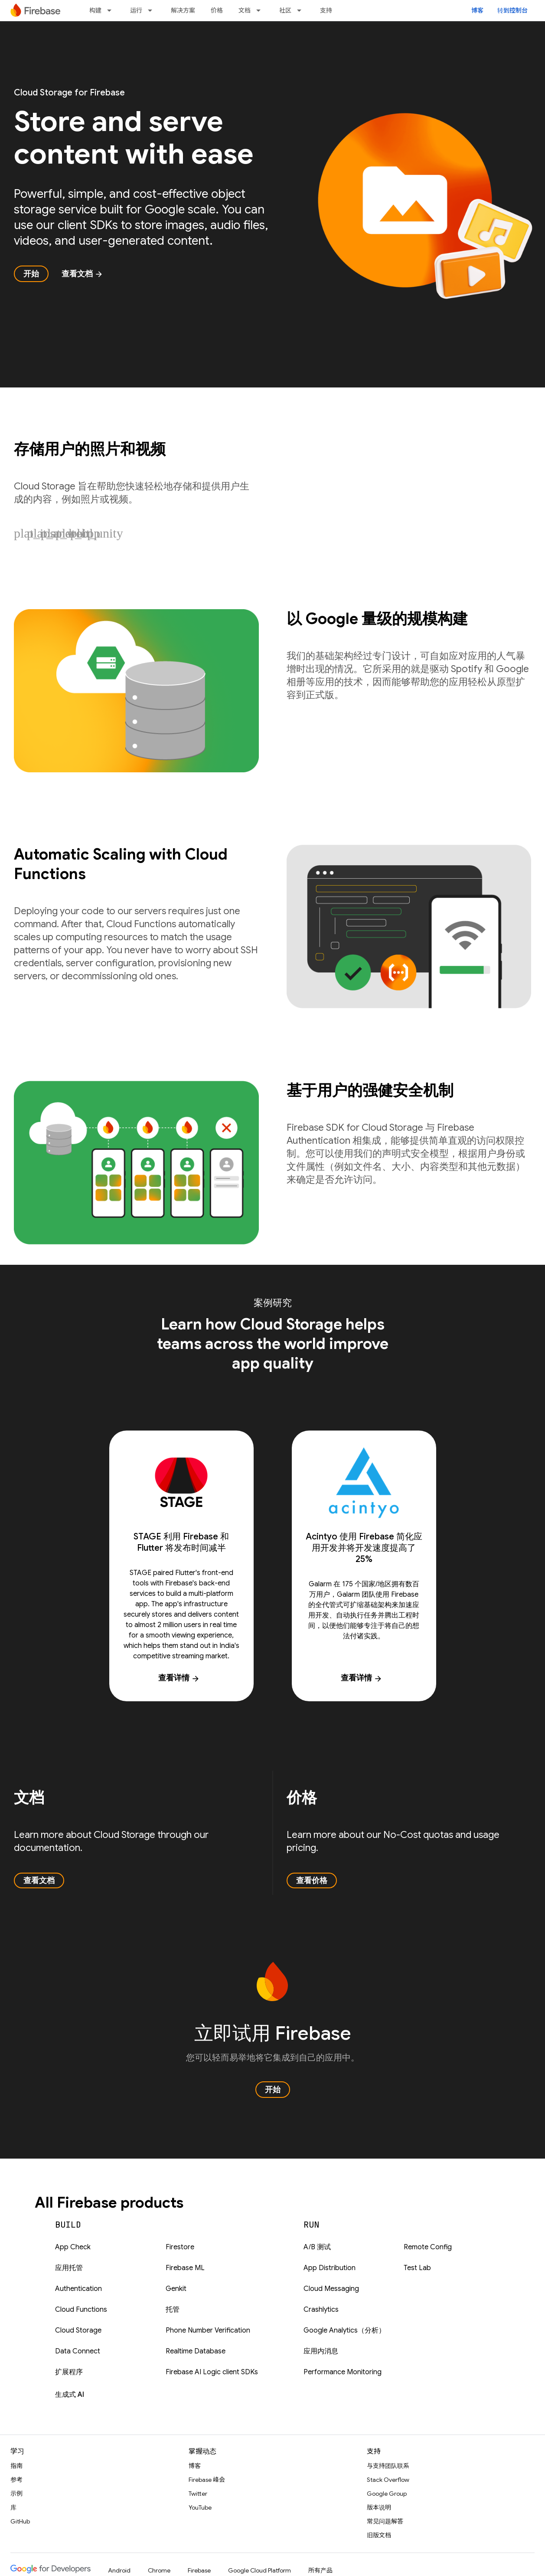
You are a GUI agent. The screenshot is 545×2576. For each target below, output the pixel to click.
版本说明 (379, 2507)
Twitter (198, 2493)
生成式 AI (69, 2394)
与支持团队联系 (388, 2466)
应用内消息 (321, 2351)
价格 (217, 10)
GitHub (20, 2521)
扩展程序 (69, 2372)
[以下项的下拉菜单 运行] (152, 10)
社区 (285, 10)
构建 (95, 10)
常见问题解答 (385, 2521)
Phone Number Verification (208, 2330)
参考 (16, 2480)
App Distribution (330, 2268)
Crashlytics (321, 2309)
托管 (172, 2309)
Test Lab (417, 2268)
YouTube (200, 2507)
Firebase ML (185, 2268)
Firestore (180, 2247)
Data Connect (77, 2351)
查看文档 (82, 274)
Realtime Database (195, 2351)
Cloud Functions (81, 2309)
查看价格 (311, 1880)
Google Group (387, 2493)
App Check (73, 2247)
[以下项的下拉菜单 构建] (111, 10)
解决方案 (183, 10)
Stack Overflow (388, 2480)
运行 (136, 10)
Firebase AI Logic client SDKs (212, 2372)
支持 (326, 10)
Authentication (78, 2288)
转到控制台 (512, 10)
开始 (31, 274)
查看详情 (179, 1678)
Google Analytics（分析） (344, 2330)
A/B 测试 (317, 2247)
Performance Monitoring (343, 2372)
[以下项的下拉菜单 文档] (261, 10)
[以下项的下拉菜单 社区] (301, 10)
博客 (477, 10)
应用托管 (69, 2268)
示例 (16, 2493)
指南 (16, 2466)
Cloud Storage (78, 2330)
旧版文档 (379, 2535)
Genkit (176, 2288)
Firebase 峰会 (207, 2480)
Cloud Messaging (331, 2288)
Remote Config (428, 2247)
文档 (244, 10)
